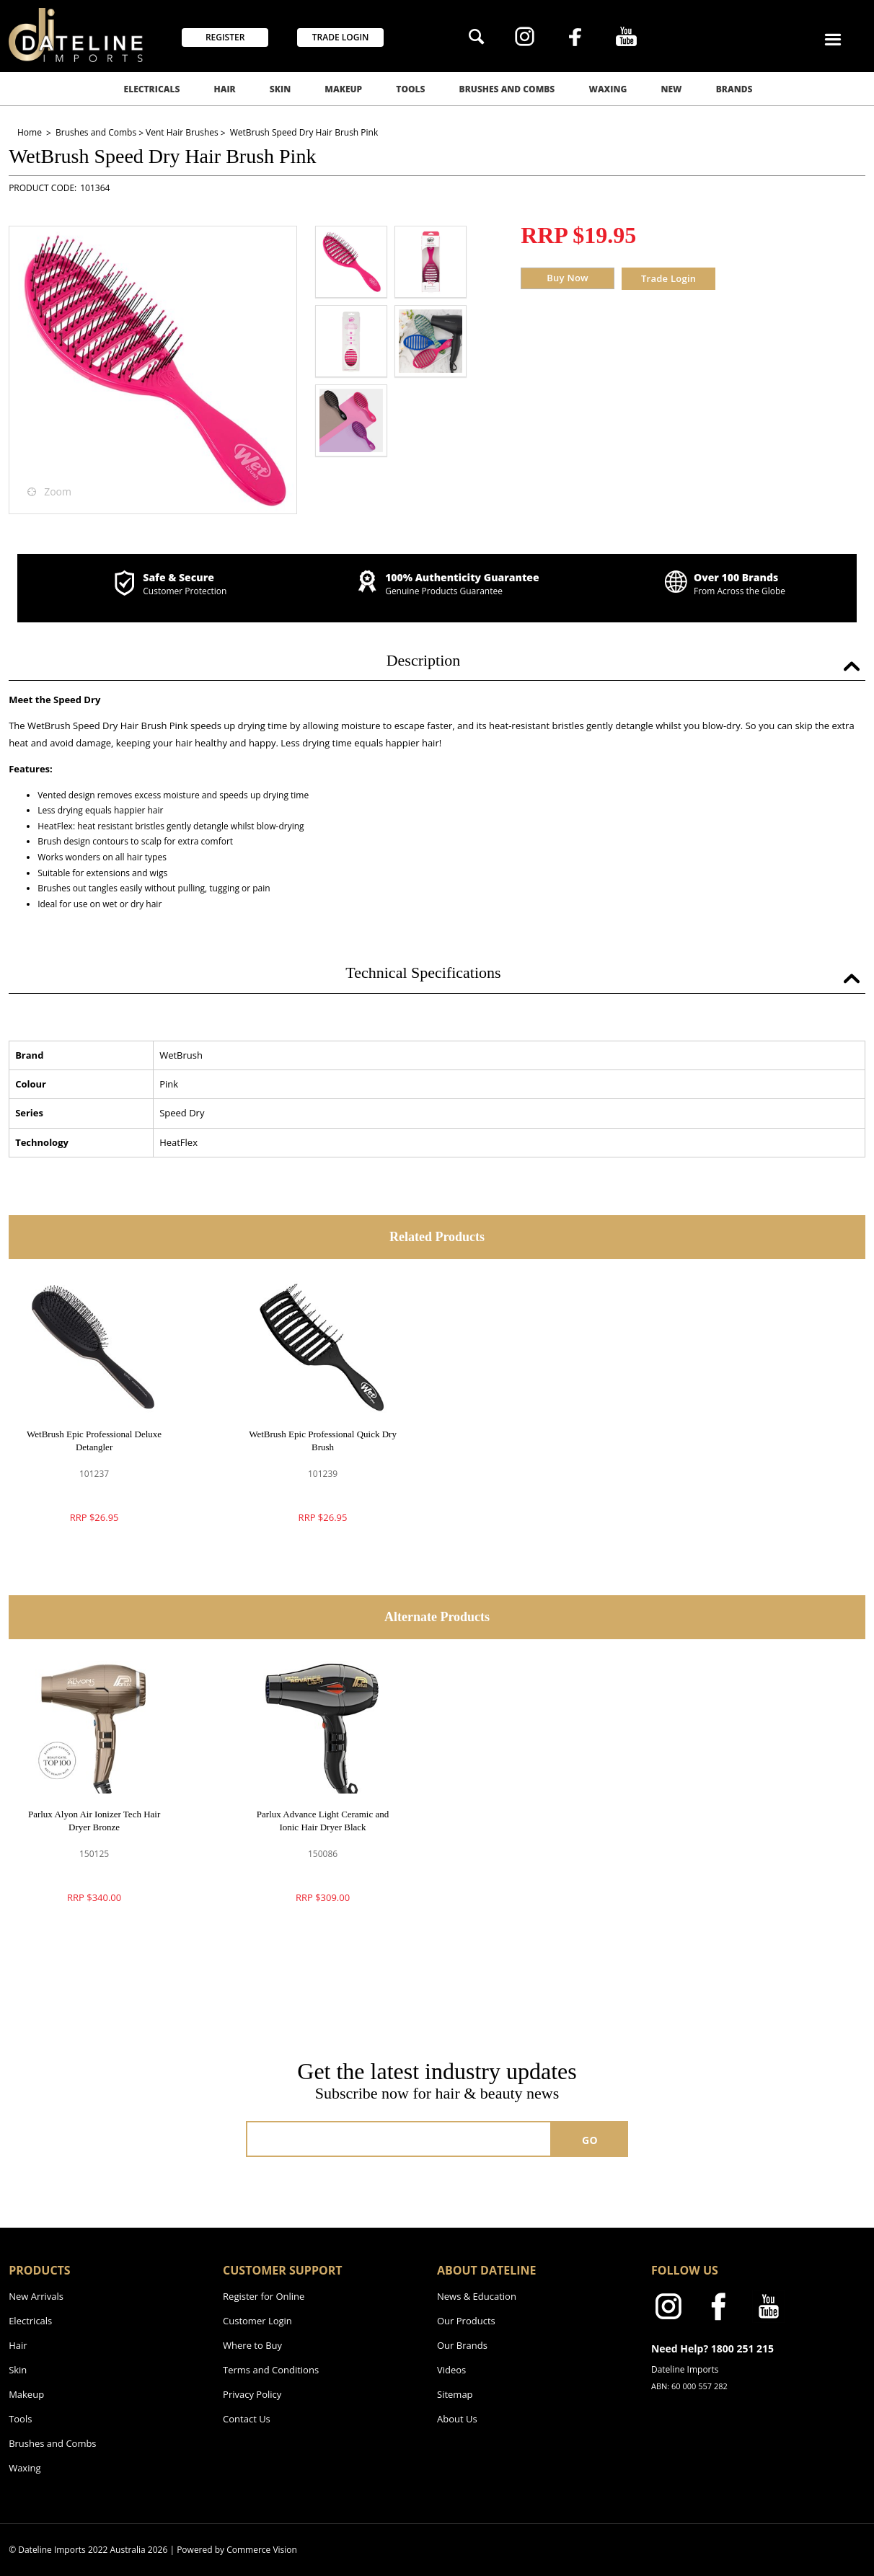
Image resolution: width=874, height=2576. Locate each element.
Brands (734, 89)
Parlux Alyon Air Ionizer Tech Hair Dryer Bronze (94, 1820)
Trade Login (668, 278)
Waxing (607, 89)
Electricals (152, 89)
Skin (280, 89)
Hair (224, 89)
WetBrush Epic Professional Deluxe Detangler (94, 1440)
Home (30, 132)
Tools (410, 89)
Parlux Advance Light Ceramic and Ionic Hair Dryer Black (323, 1820)
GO (590, 2140)
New (671, 89)
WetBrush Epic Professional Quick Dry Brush (323, 1440)
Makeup (343, 89)
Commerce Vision (261, 2550)
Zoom (57, 491)
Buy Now (567, 277)
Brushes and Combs (507, 89)
